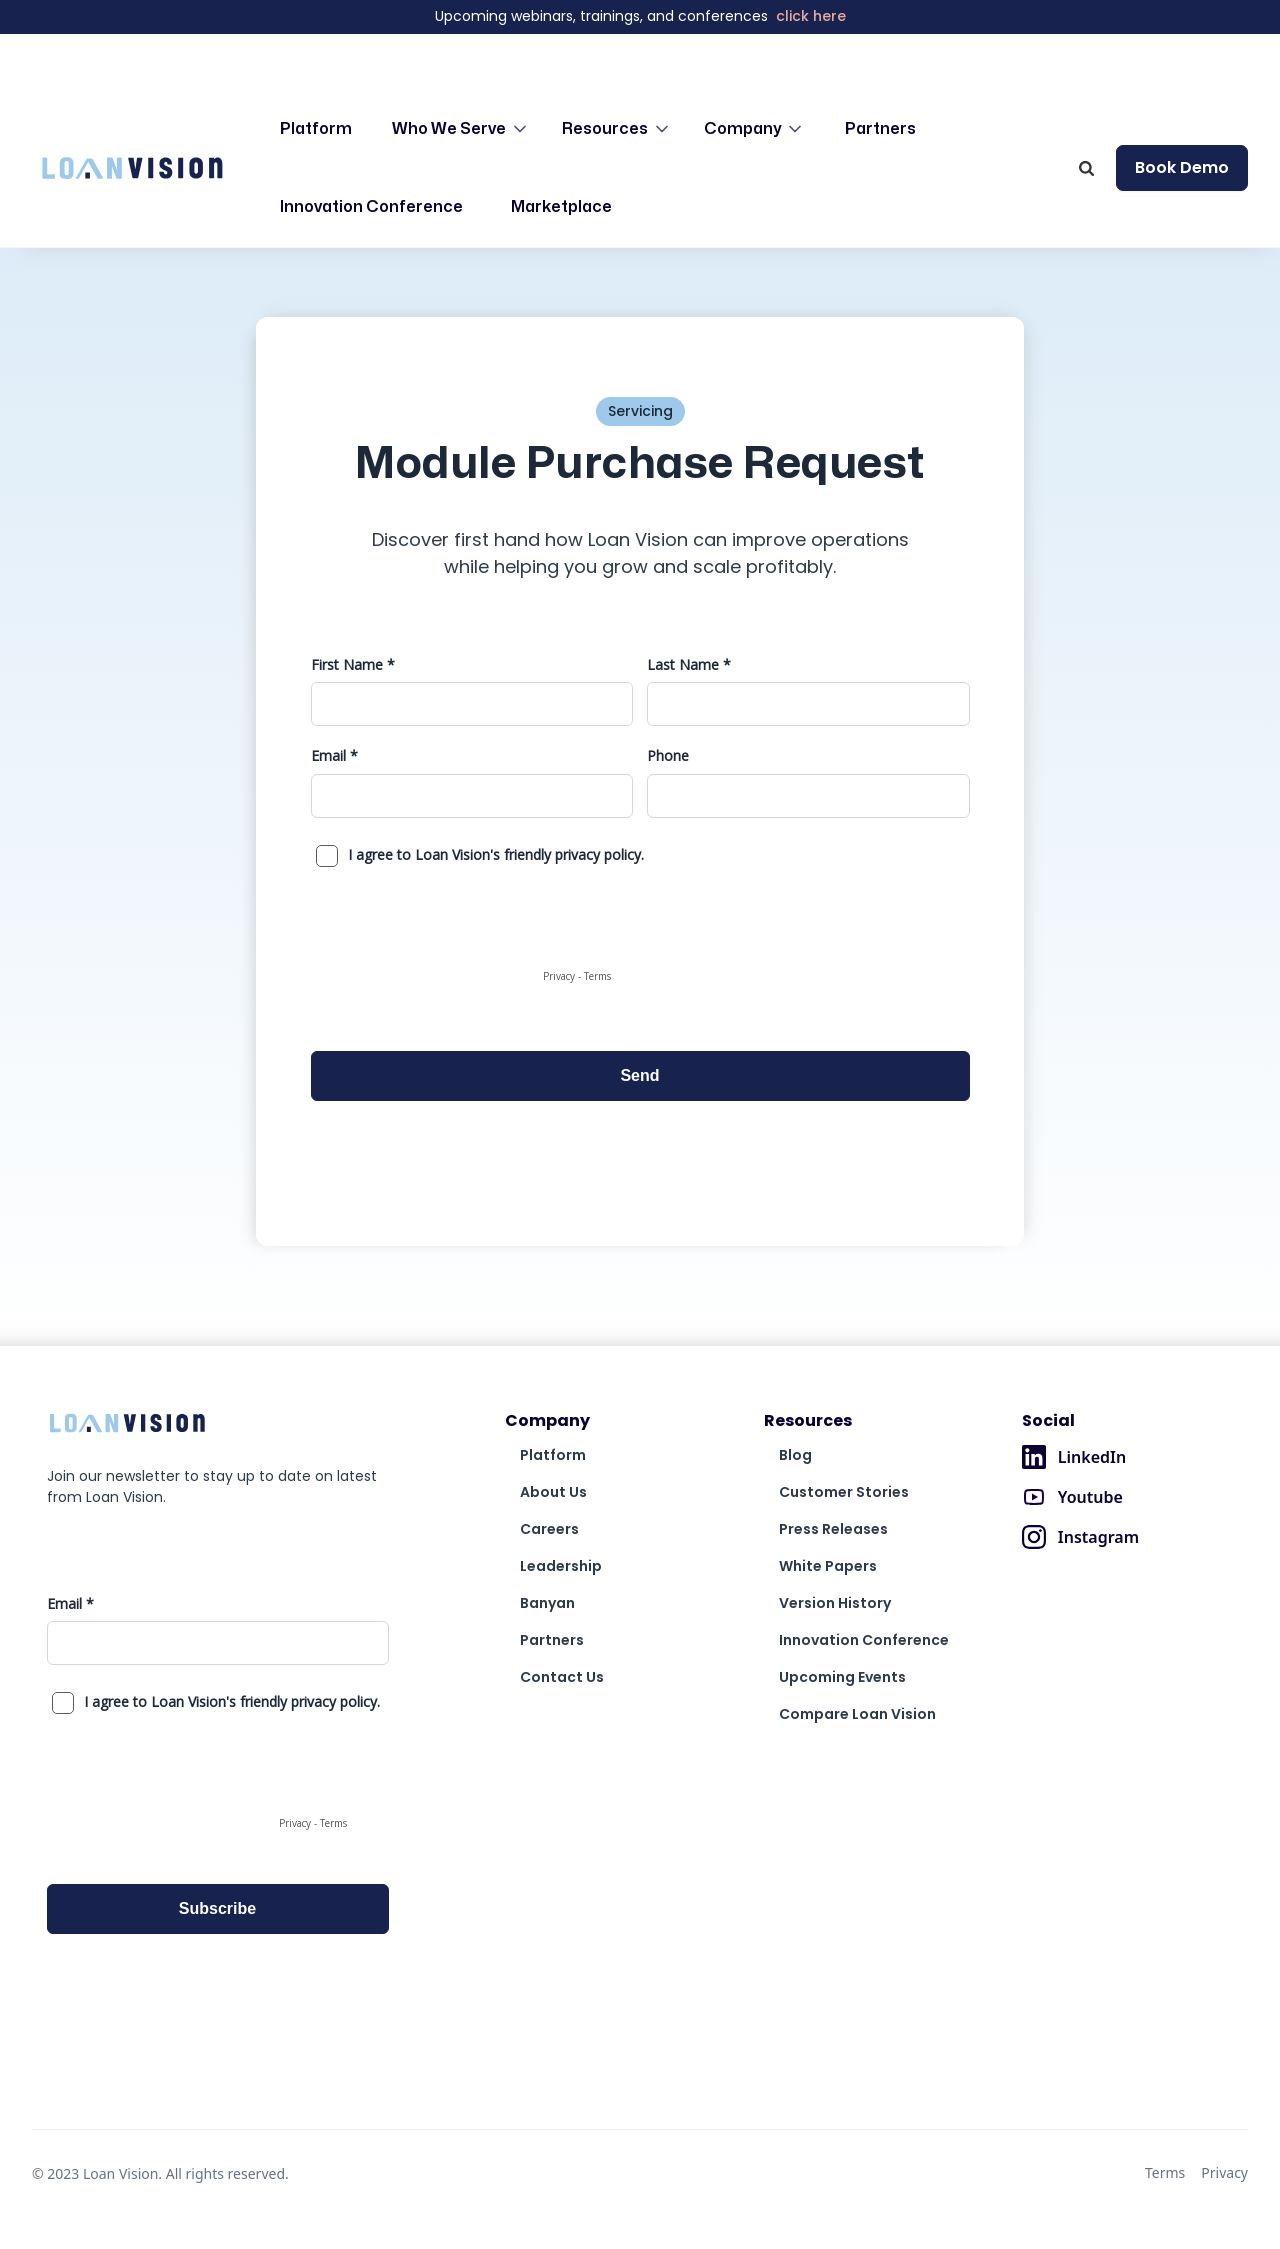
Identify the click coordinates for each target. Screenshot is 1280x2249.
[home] (132, 168)
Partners (880, 129)
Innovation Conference (371, 207)
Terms (1165, 2172)
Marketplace (561, 207)
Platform (316, 129)
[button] (461, 129)
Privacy (1224, 2172)
